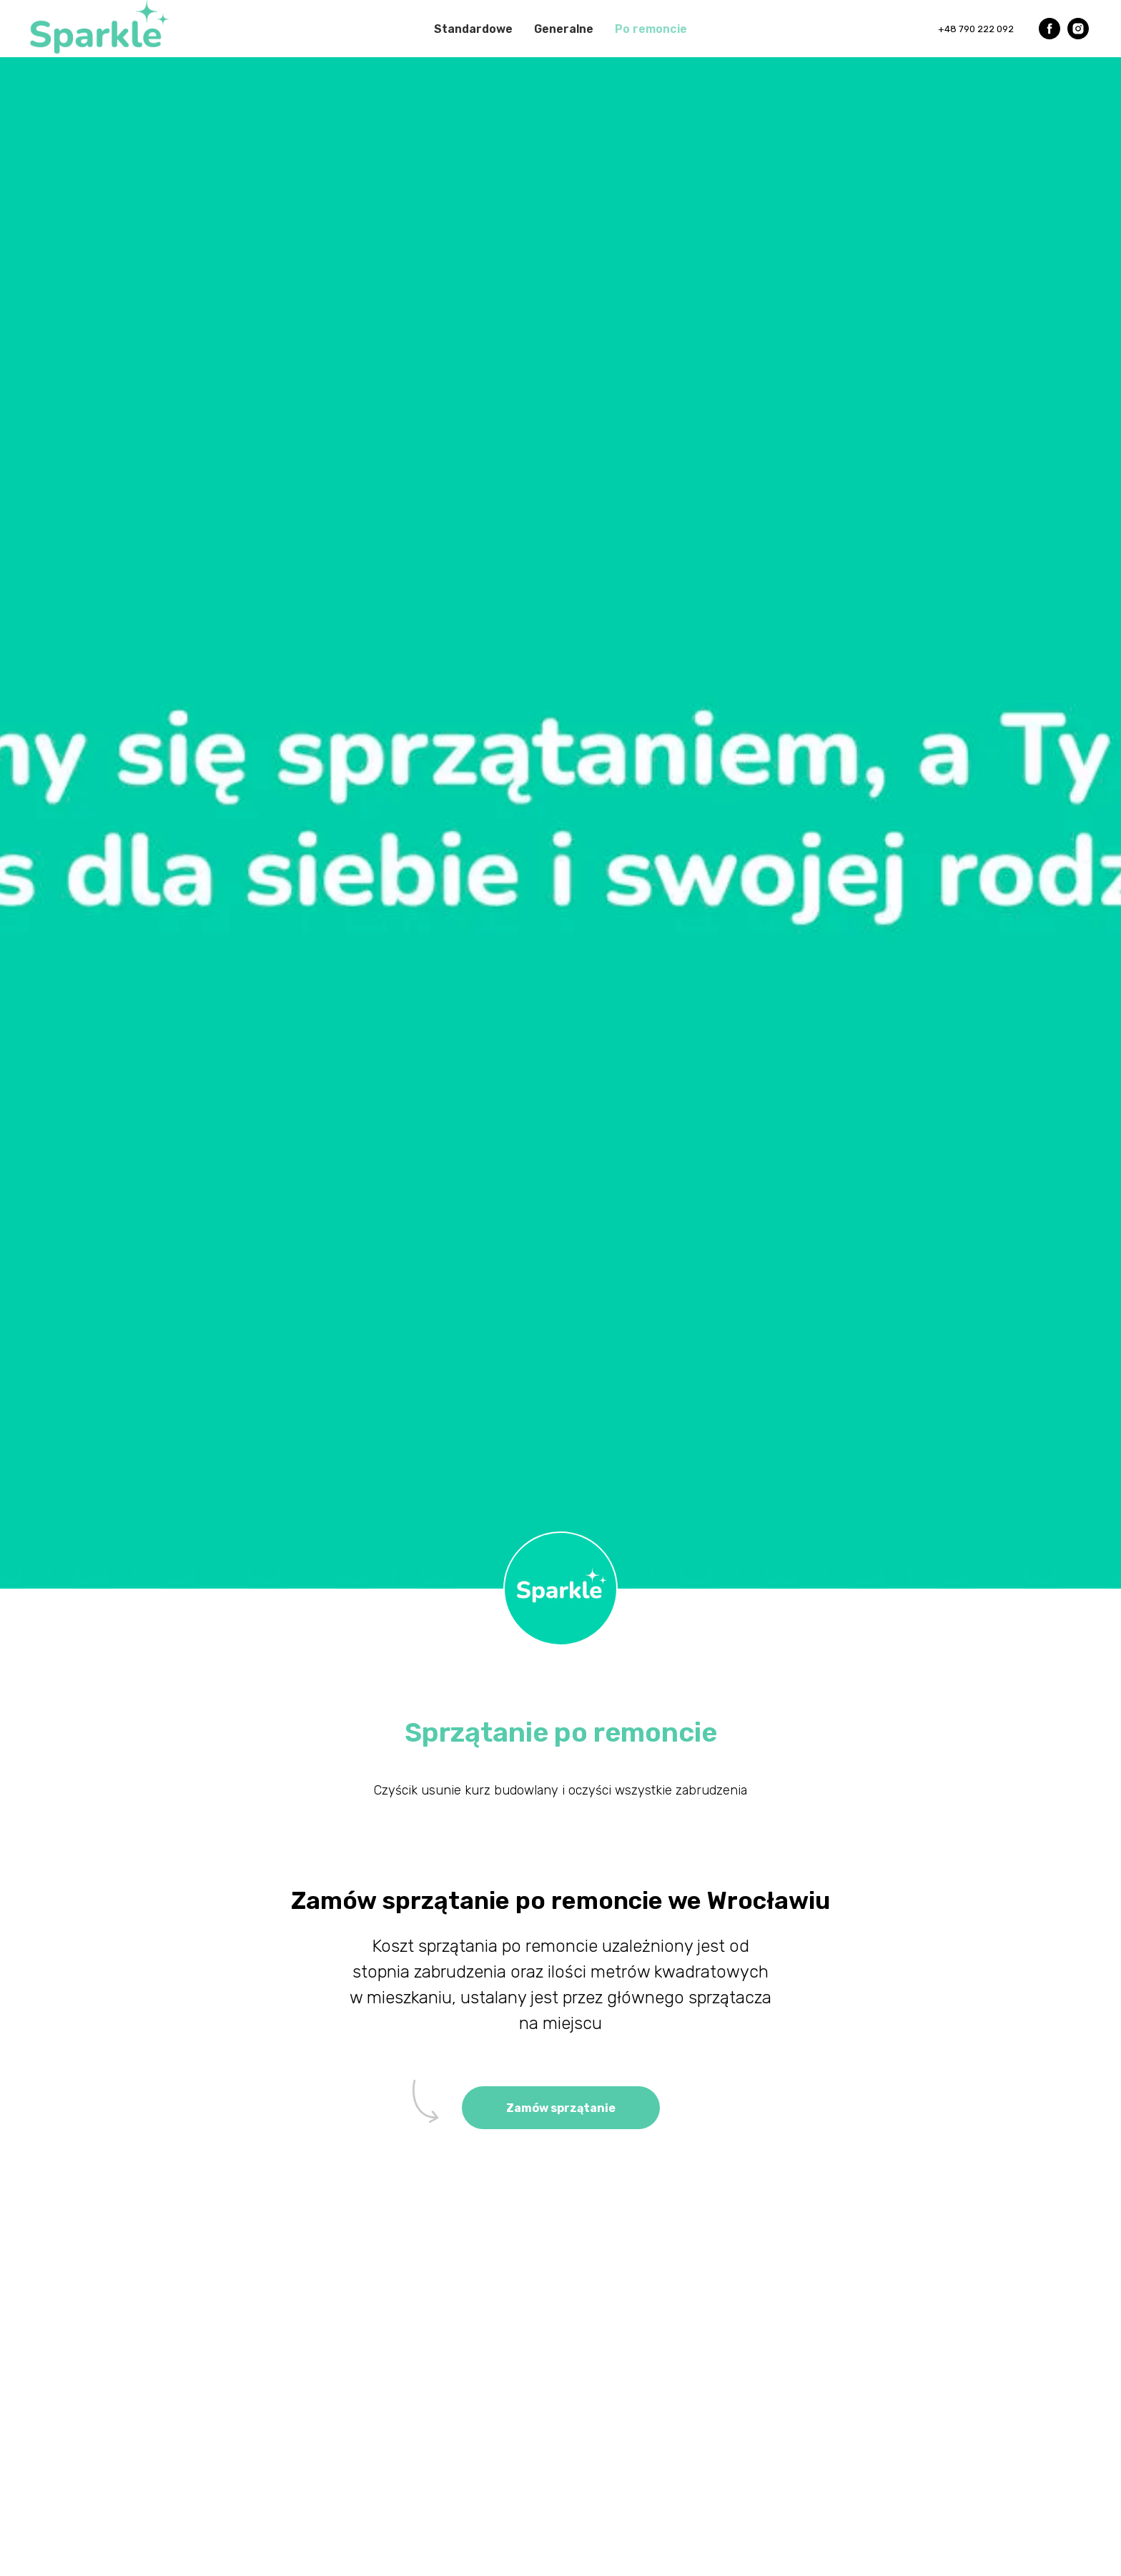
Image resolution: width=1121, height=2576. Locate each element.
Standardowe (473, 29)
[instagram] (1078, 28)
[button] (561, 2107)
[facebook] (1049, 28)
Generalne (563, 29)
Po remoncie (651, 29)
